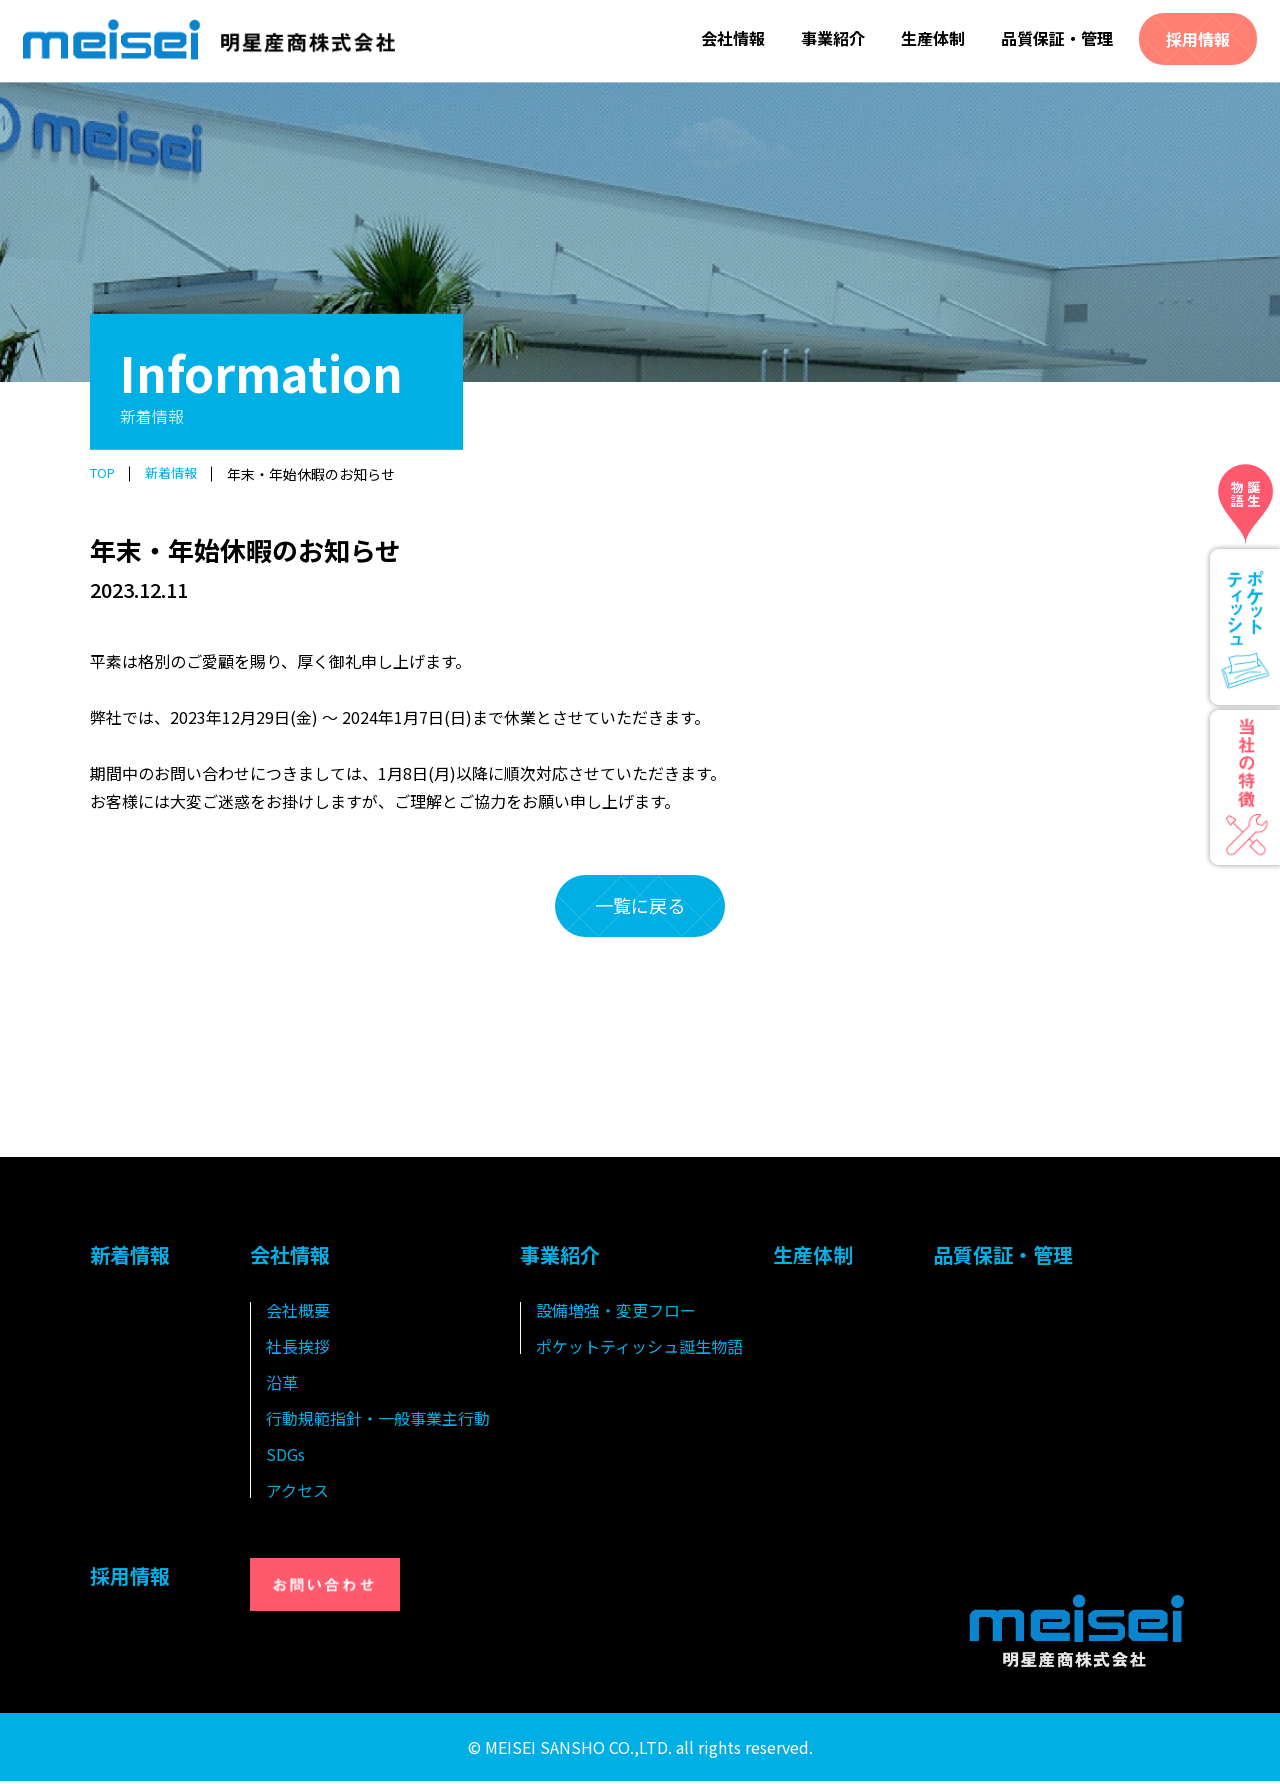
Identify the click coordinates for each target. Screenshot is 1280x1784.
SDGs (285, 1457)
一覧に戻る (640, 907)
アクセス (297, 1493)
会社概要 (298, 1313)
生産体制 (933, 38)
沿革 (282, 1385)
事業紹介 (833, 38)
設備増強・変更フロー (616, 1313)
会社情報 (733, 38)
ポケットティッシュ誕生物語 (639, 1349)
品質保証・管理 (1057, 38)
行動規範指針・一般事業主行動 (378, 1421)
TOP (104, 474)
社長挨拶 (298, 1349)
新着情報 (177, 474)
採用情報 (1198, 39)
